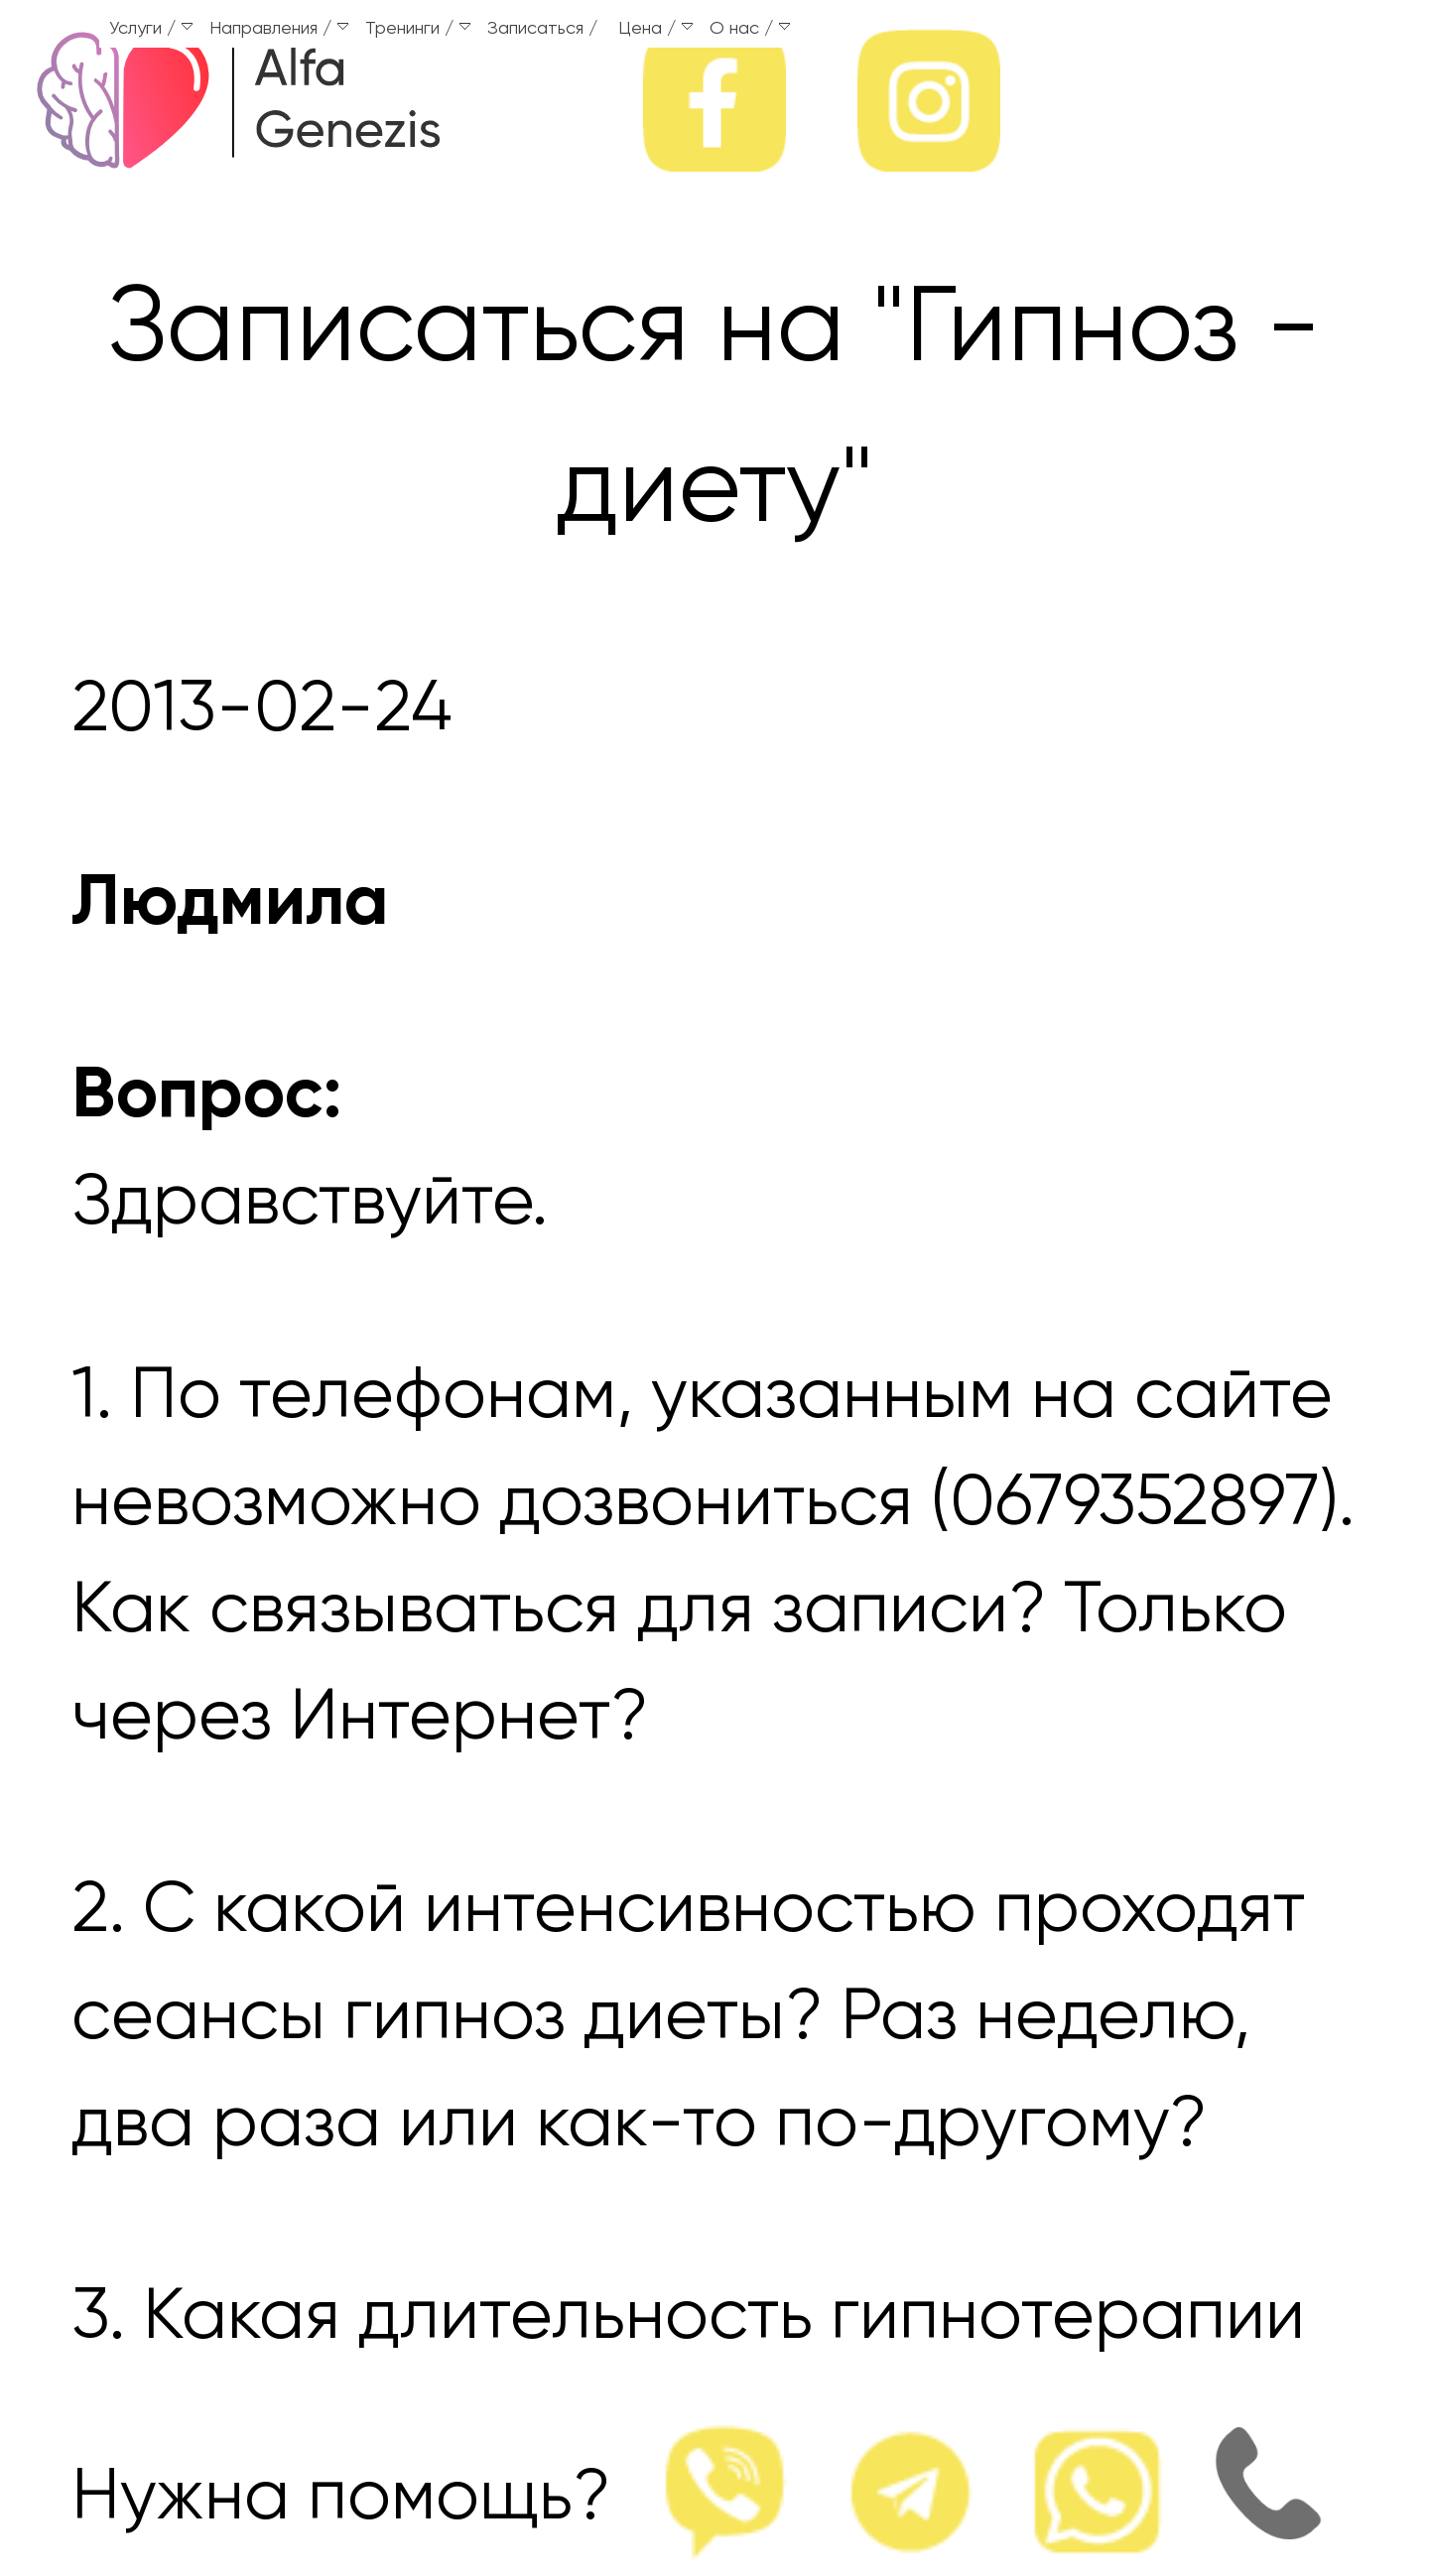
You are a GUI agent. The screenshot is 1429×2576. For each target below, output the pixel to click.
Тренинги (417, 29)
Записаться (535, 29)
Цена (655, 29)
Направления (278, 29)
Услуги (151, 29)
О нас (750, 29)
